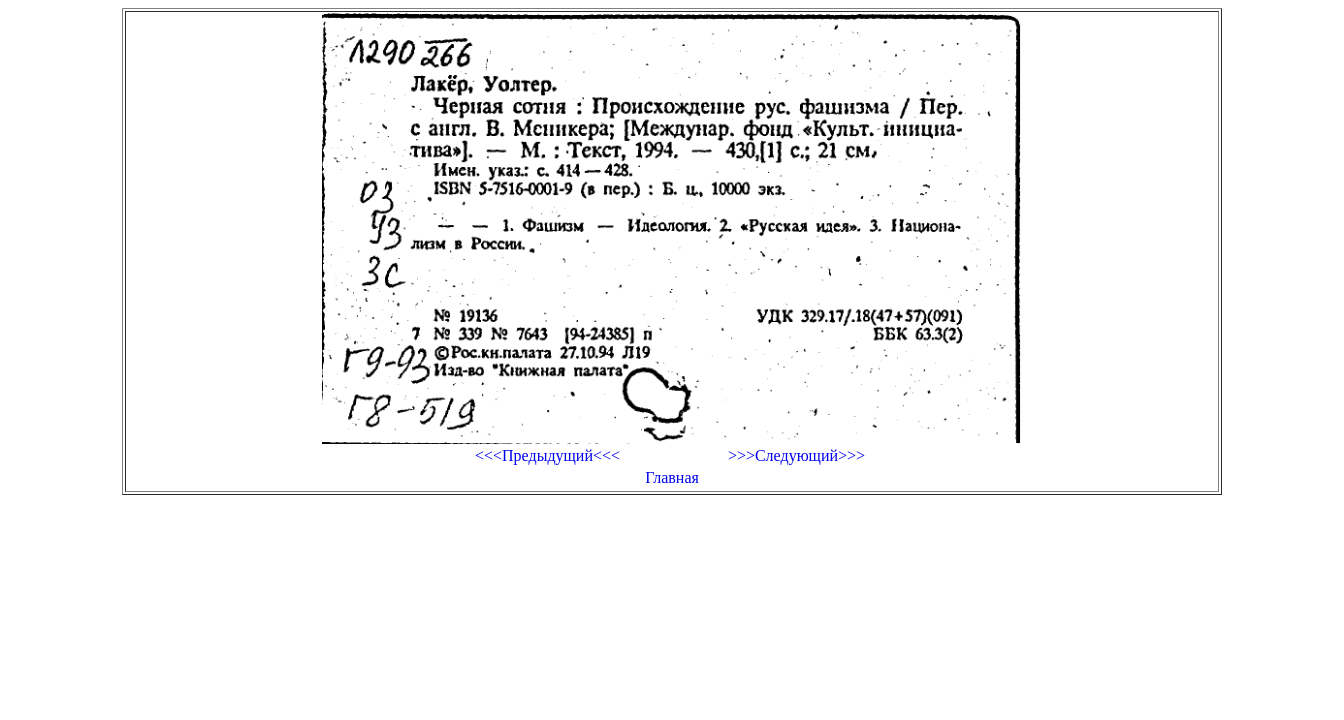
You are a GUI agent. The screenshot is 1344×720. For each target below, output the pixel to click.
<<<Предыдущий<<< (547, 455)
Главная (672, 477)
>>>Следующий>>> (796, 455)
